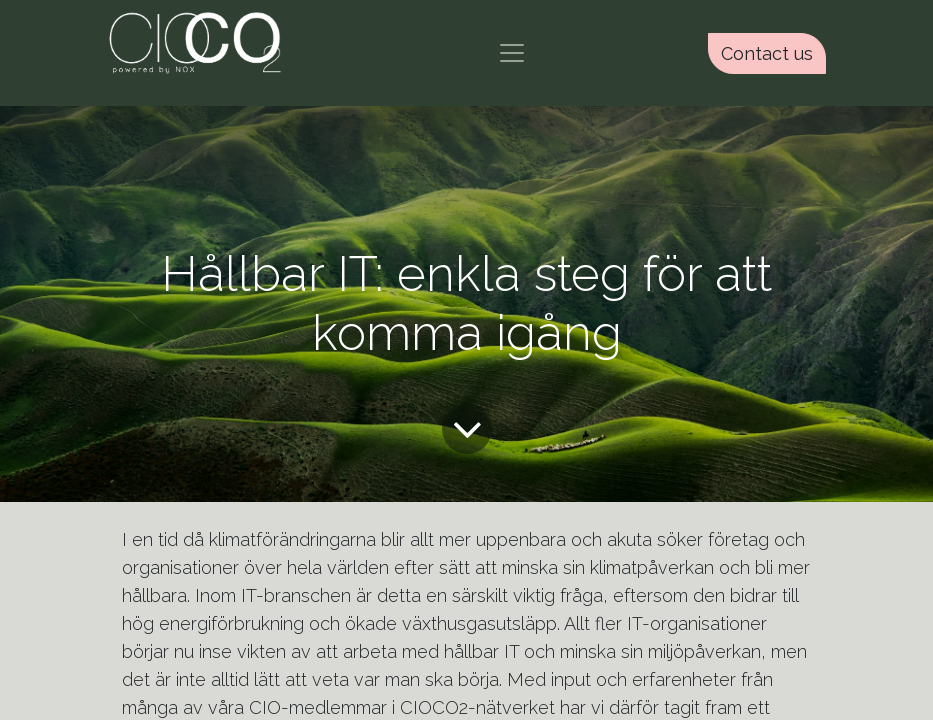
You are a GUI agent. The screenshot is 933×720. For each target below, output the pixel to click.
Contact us (767, 53)
